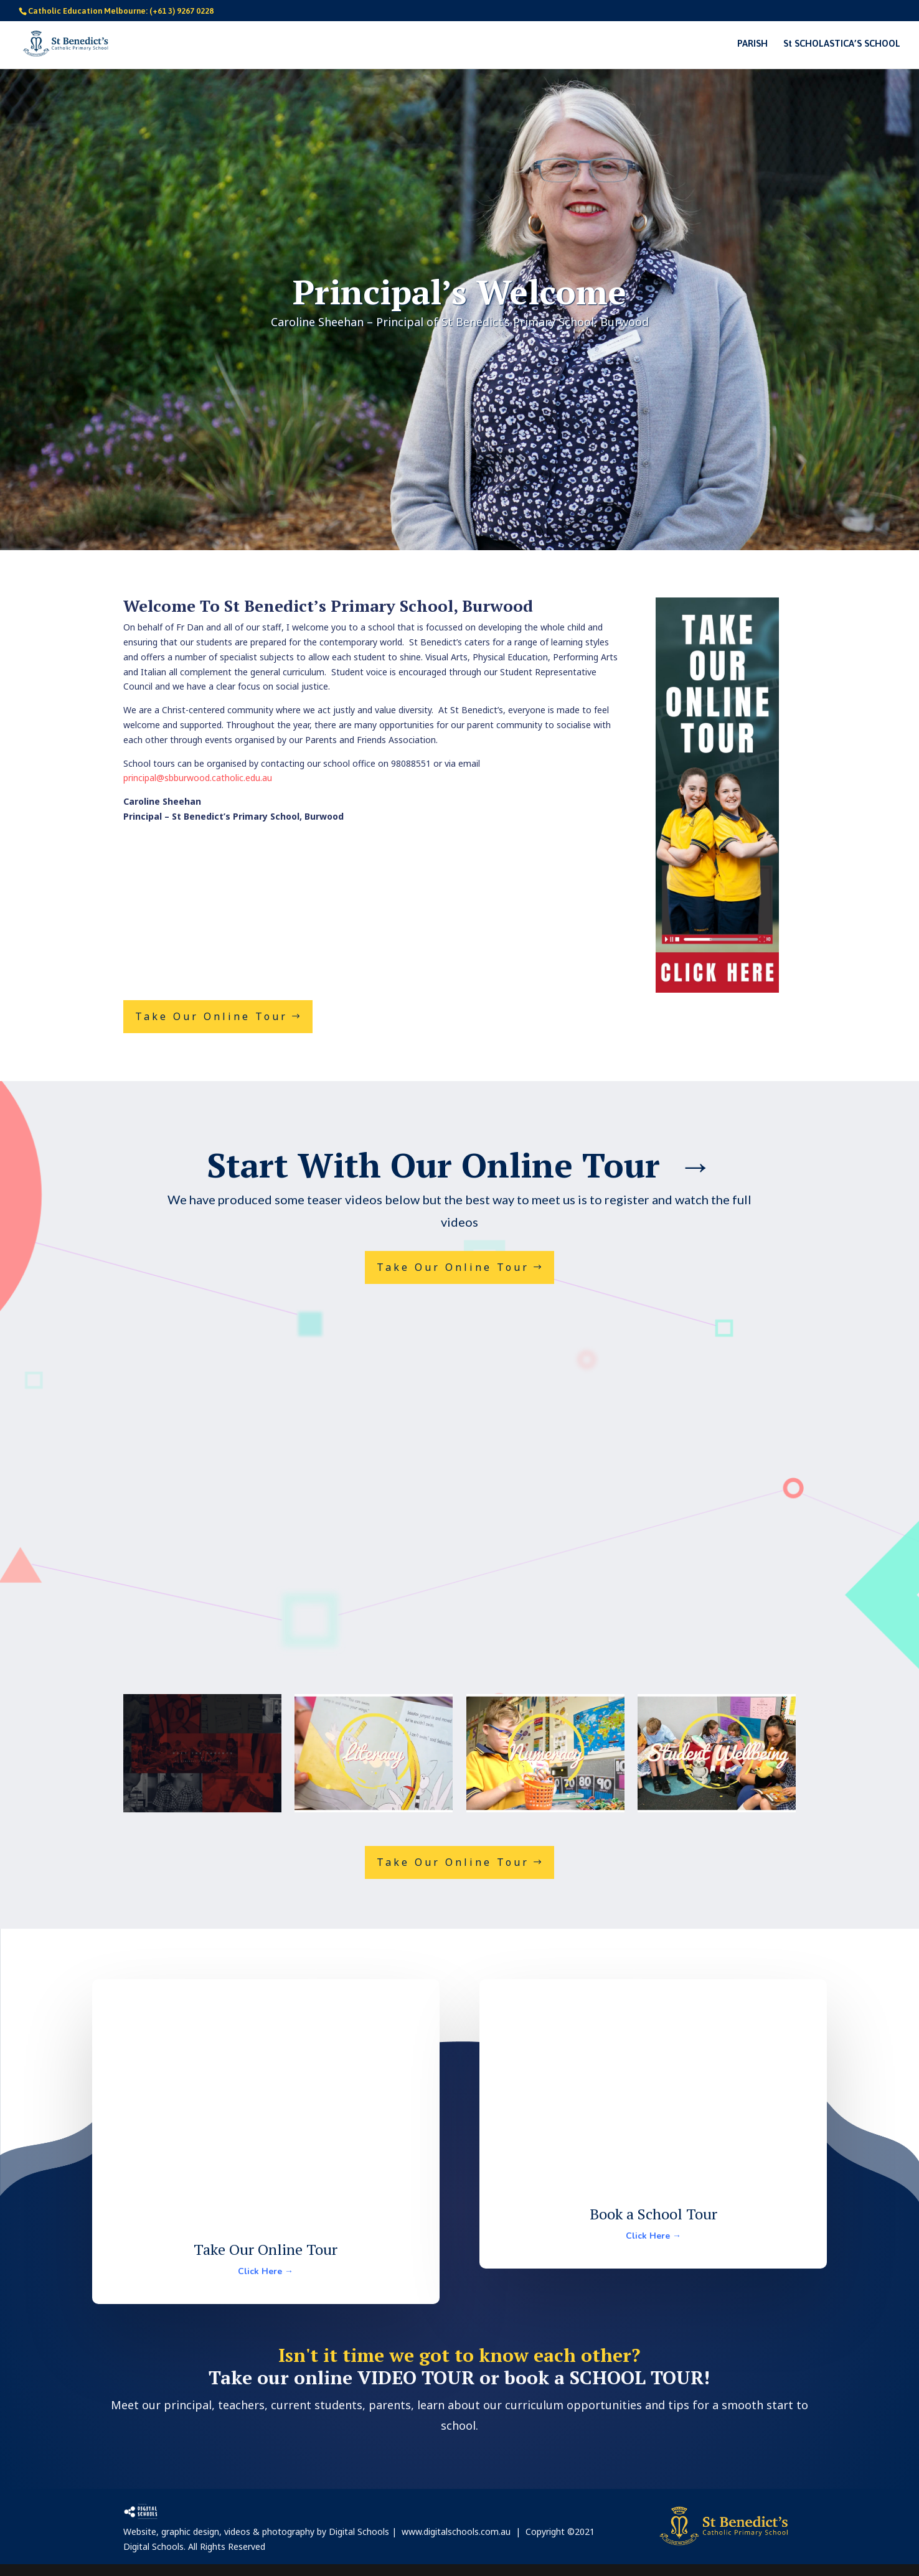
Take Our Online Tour (211, 1016)
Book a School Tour (653, 2214)
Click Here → (265, 2271)
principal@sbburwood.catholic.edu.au (197, 778)
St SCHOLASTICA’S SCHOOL (841, 44)
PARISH (752, 44)
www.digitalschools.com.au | (463, 2531)
